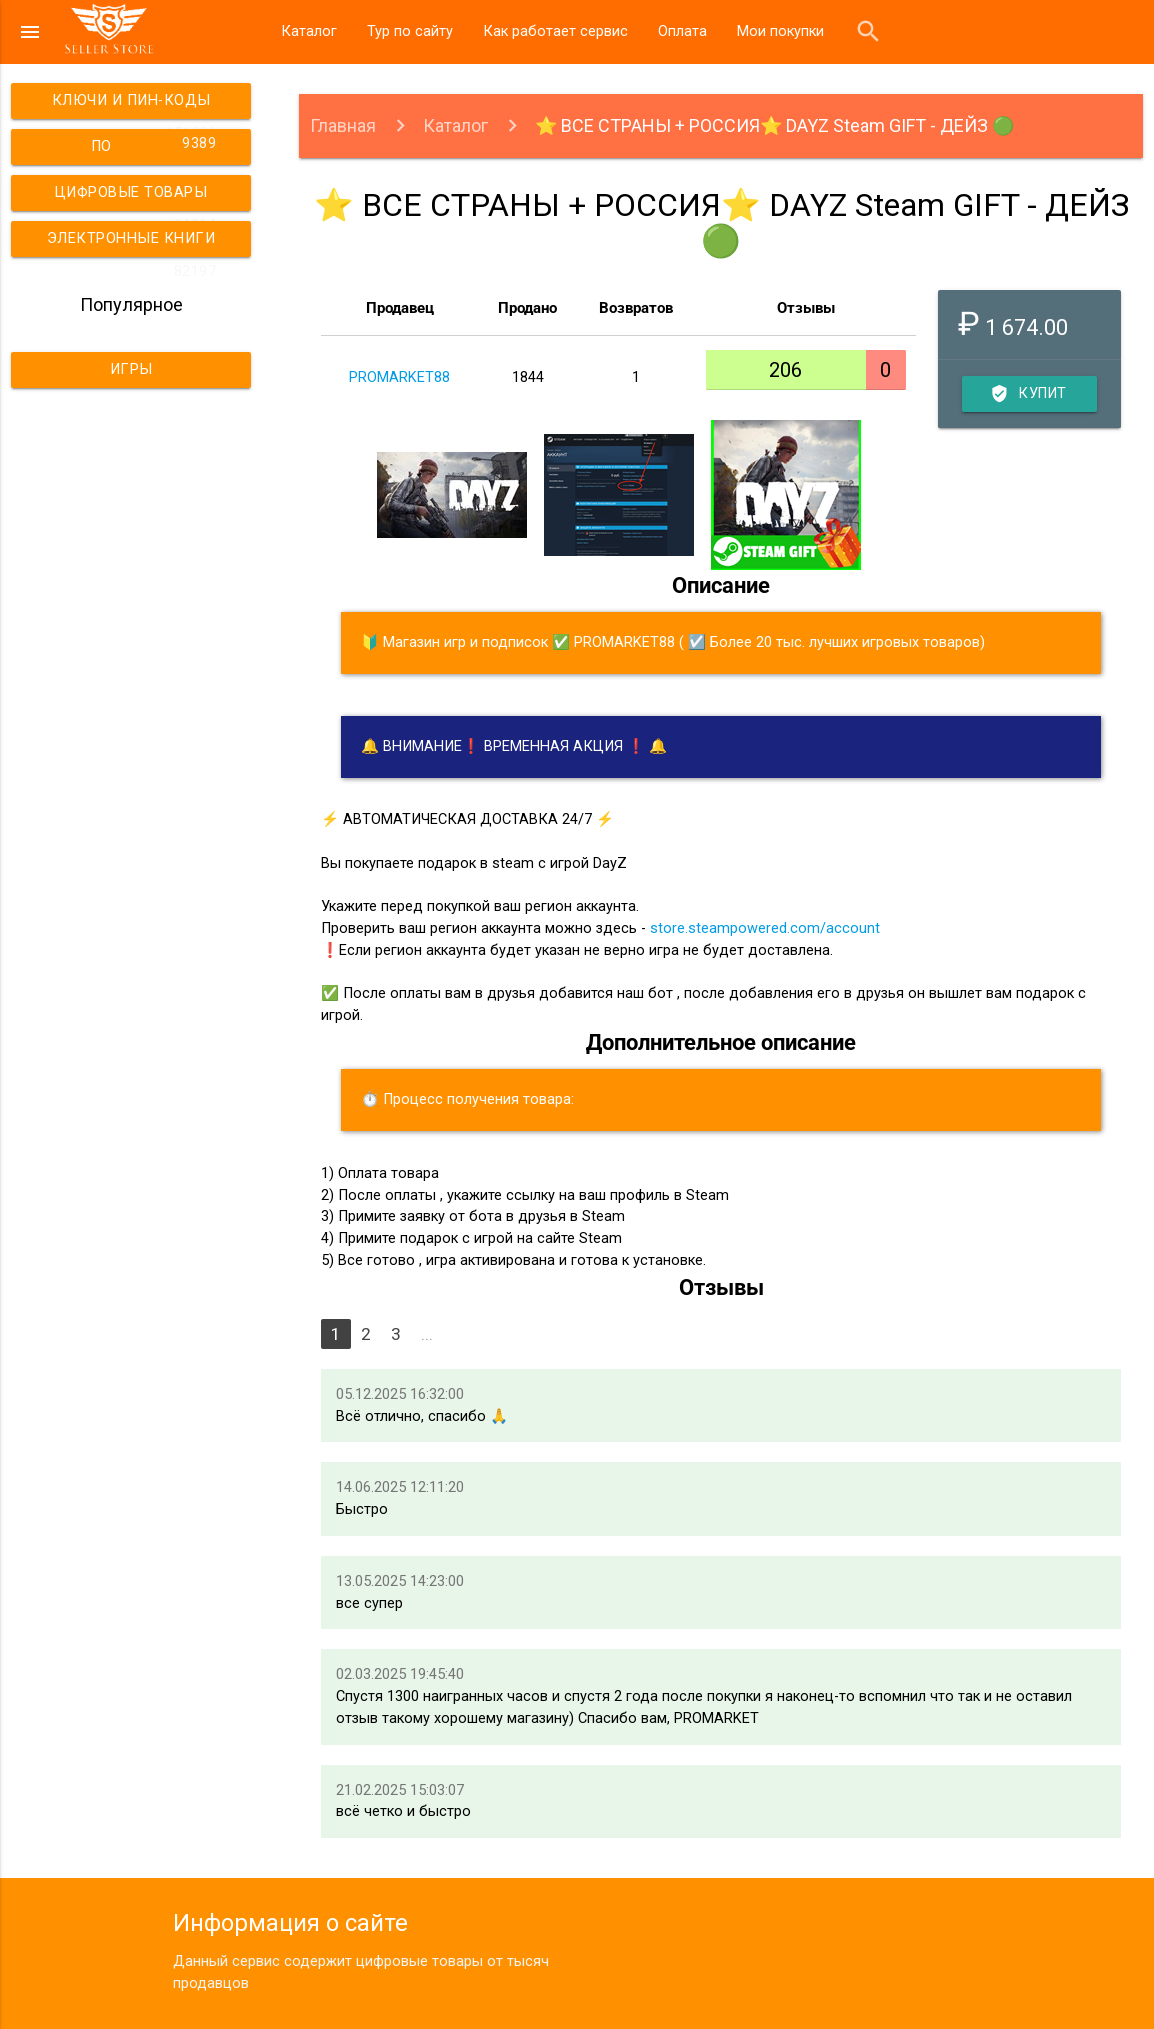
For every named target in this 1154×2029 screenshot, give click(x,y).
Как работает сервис (555, 31)
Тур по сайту (410, 31)
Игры (131, 369)
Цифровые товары (138, 197)
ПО (157, 144)
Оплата (682, 31)
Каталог (309, 31)
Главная (343, 125)
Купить (1030, 394)
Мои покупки (780, 31)
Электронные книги (134, 243)
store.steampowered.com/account (765, 928)
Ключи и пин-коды (137, 105)
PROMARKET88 (399, 377)
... (427, 1334)
